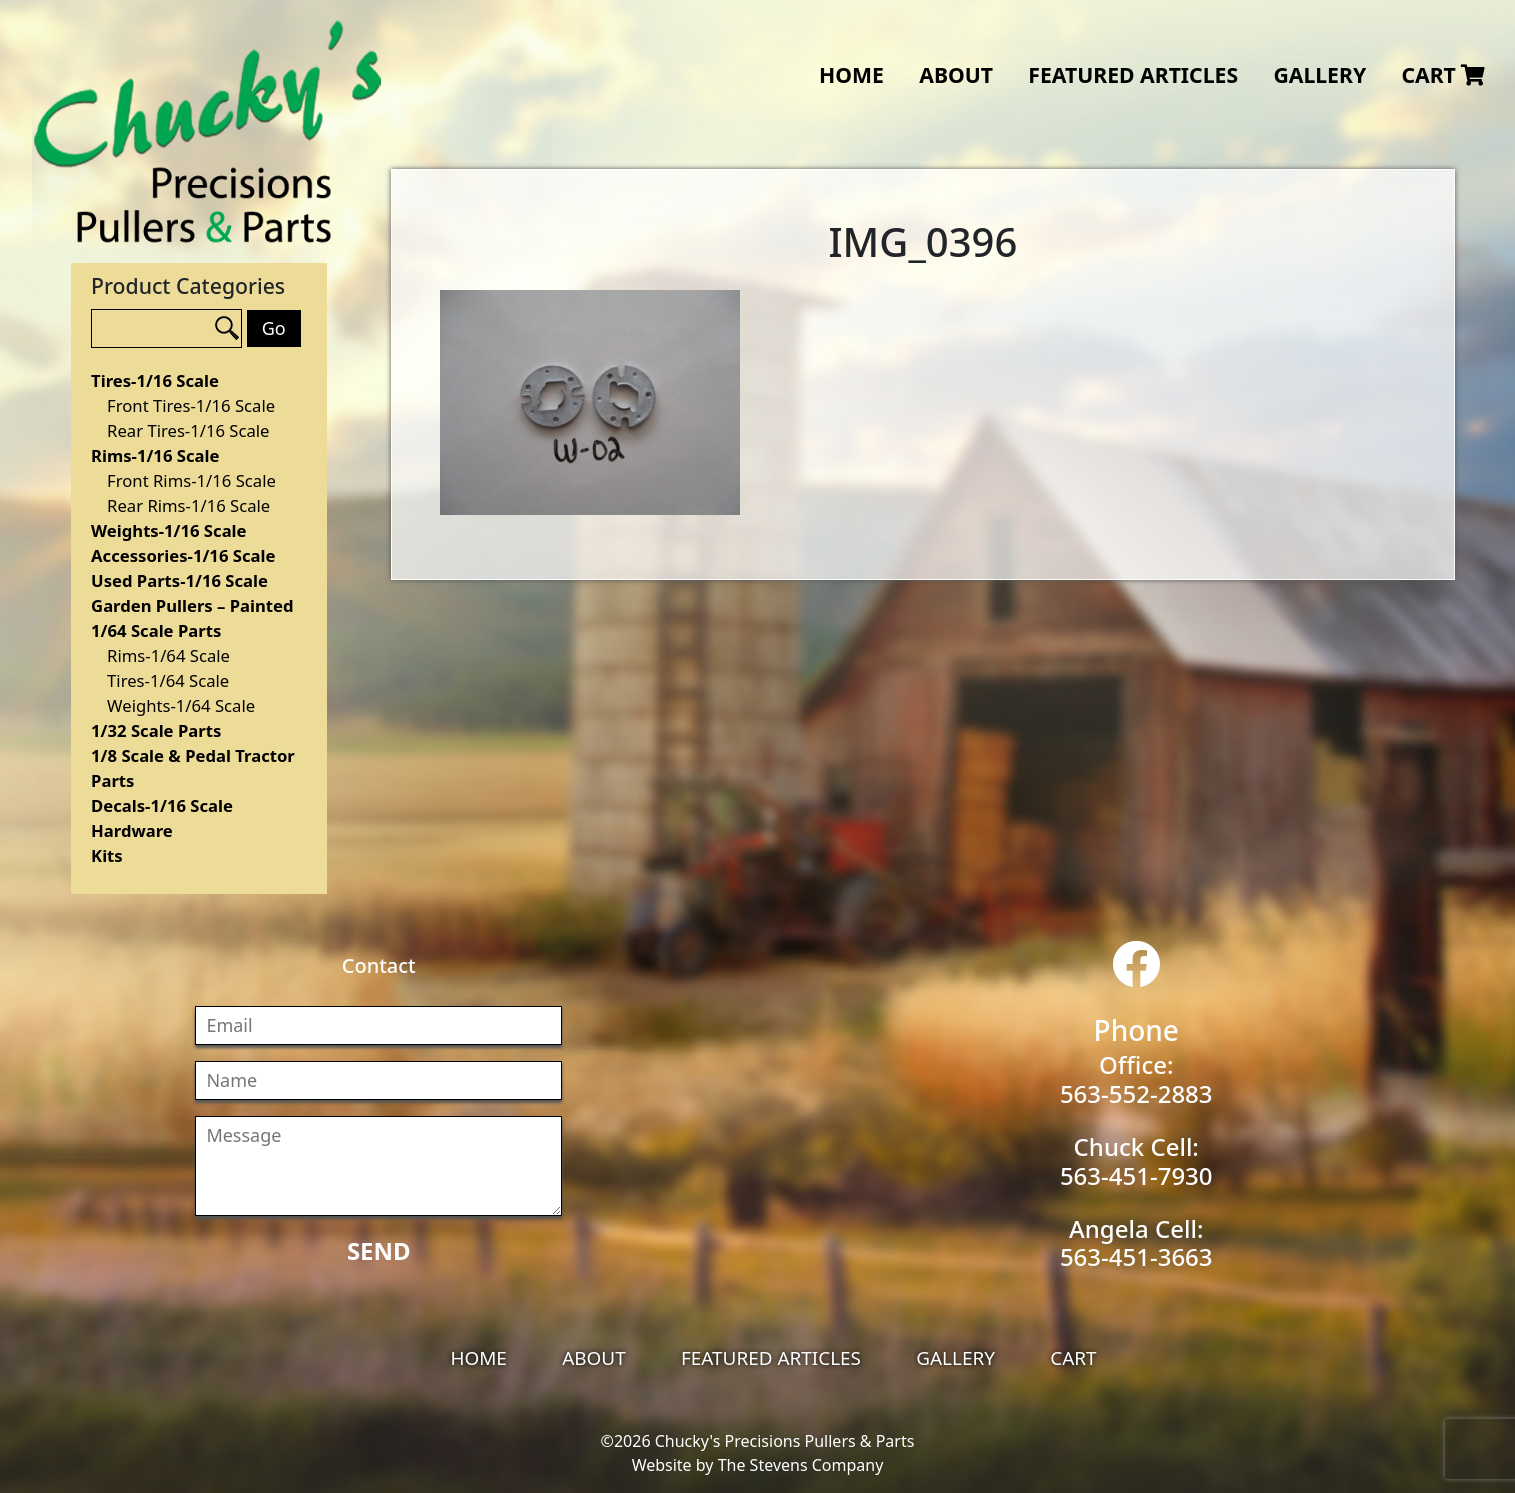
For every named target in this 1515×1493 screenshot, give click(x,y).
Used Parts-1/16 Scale (179, 580)
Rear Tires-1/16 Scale (188, 430)
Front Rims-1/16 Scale (191, 480)
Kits (107, 855)
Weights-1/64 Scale (181, 705)
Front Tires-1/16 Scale (191, 405)
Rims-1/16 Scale (155, 455)
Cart (1443, 74)
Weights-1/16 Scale (168, 530)
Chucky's (208, 132)
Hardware (132, 830)
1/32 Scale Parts (156, 730)
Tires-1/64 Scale (168, 680)
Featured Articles (1133, 74)
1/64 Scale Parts (156, 630)
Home (851, 74)
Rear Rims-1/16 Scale (188, 505)
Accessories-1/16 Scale (183, 555)
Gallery (1319, 74)
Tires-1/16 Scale (155, 380)
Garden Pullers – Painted (192, 605)
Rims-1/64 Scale (168, 655)
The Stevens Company (801, 1465)
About (956, 74)
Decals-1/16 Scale (162, 805)
